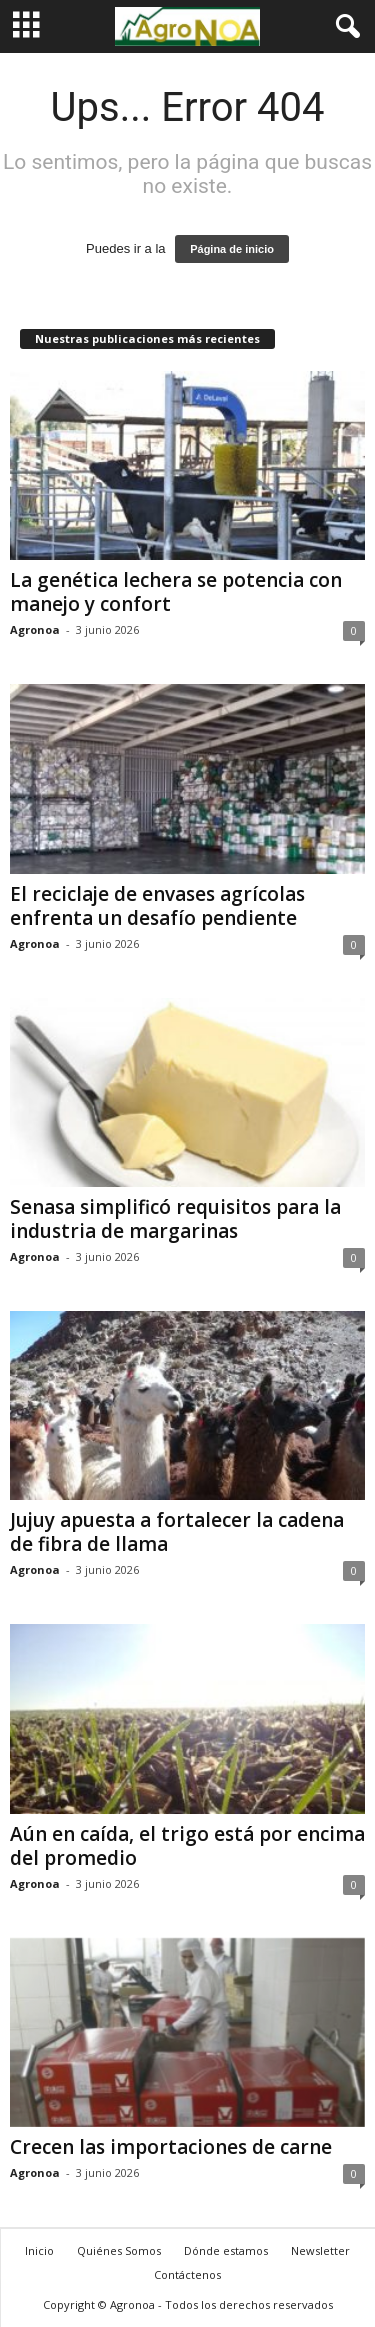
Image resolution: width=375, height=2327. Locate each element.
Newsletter (320, 2250)
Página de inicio (232, 249)
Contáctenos (187, 2274)
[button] (344, 27)
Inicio (39, 2250)
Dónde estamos (226, 2250)
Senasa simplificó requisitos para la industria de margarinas (175, 1219)
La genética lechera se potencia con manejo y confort (176, 592)
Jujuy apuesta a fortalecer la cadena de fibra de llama (177, 1532)
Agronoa (35, 629)
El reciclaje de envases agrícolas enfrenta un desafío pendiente (157, 906)
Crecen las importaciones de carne (171, 2147)
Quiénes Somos (119, 2250)
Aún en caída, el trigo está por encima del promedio (187, 1846)
